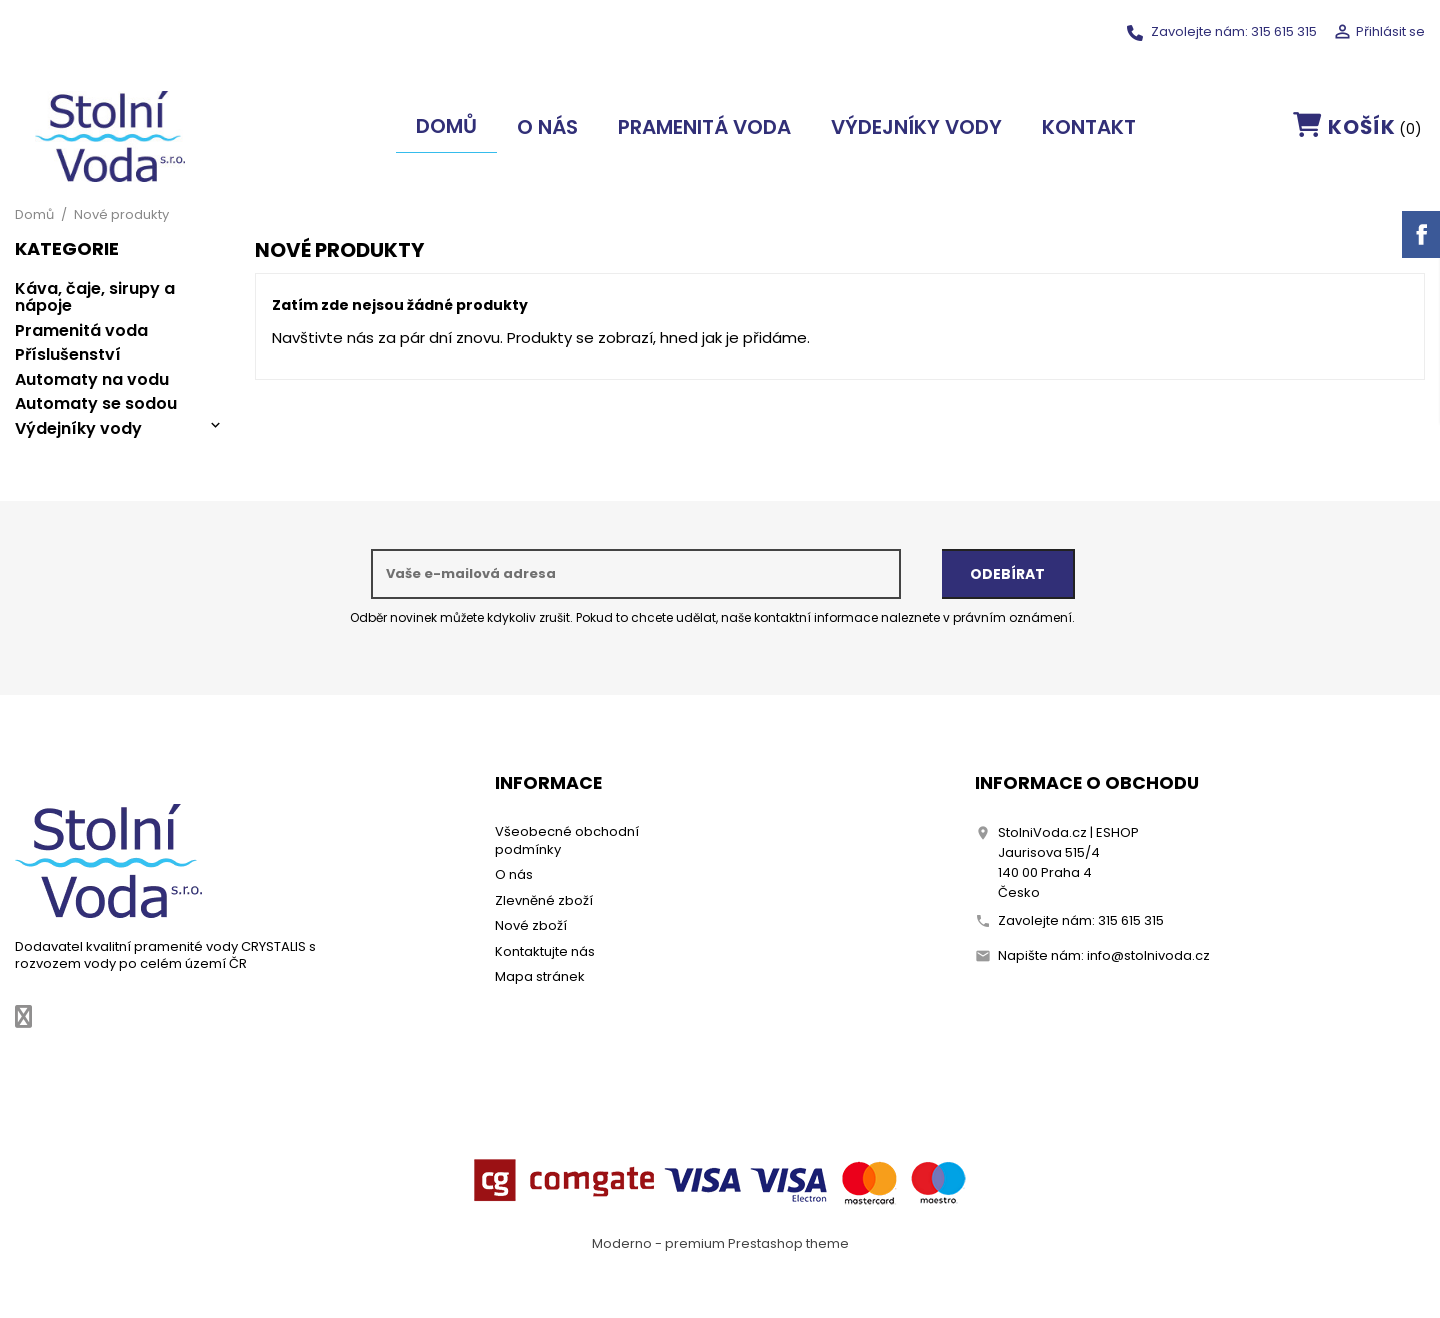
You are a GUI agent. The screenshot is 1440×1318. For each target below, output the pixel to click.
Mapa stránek (540, 976)
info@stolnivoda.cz (1148, 955)
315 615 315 (1284, 31)
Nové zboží (531, 925)
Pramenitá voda (704, 127)
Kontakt (1089, 127)
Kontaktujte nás (545, 951)
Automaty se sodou (96, 404)
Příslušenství (68, 355)
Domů (446, 126)
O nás (547, 127)
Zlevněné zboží (544, 900)
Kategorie (67, 250)
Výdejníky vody (916, 127)
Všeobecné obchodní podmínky (567, 840)
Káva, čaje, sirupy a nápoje (95, 297)
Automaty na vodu (92, 380)
